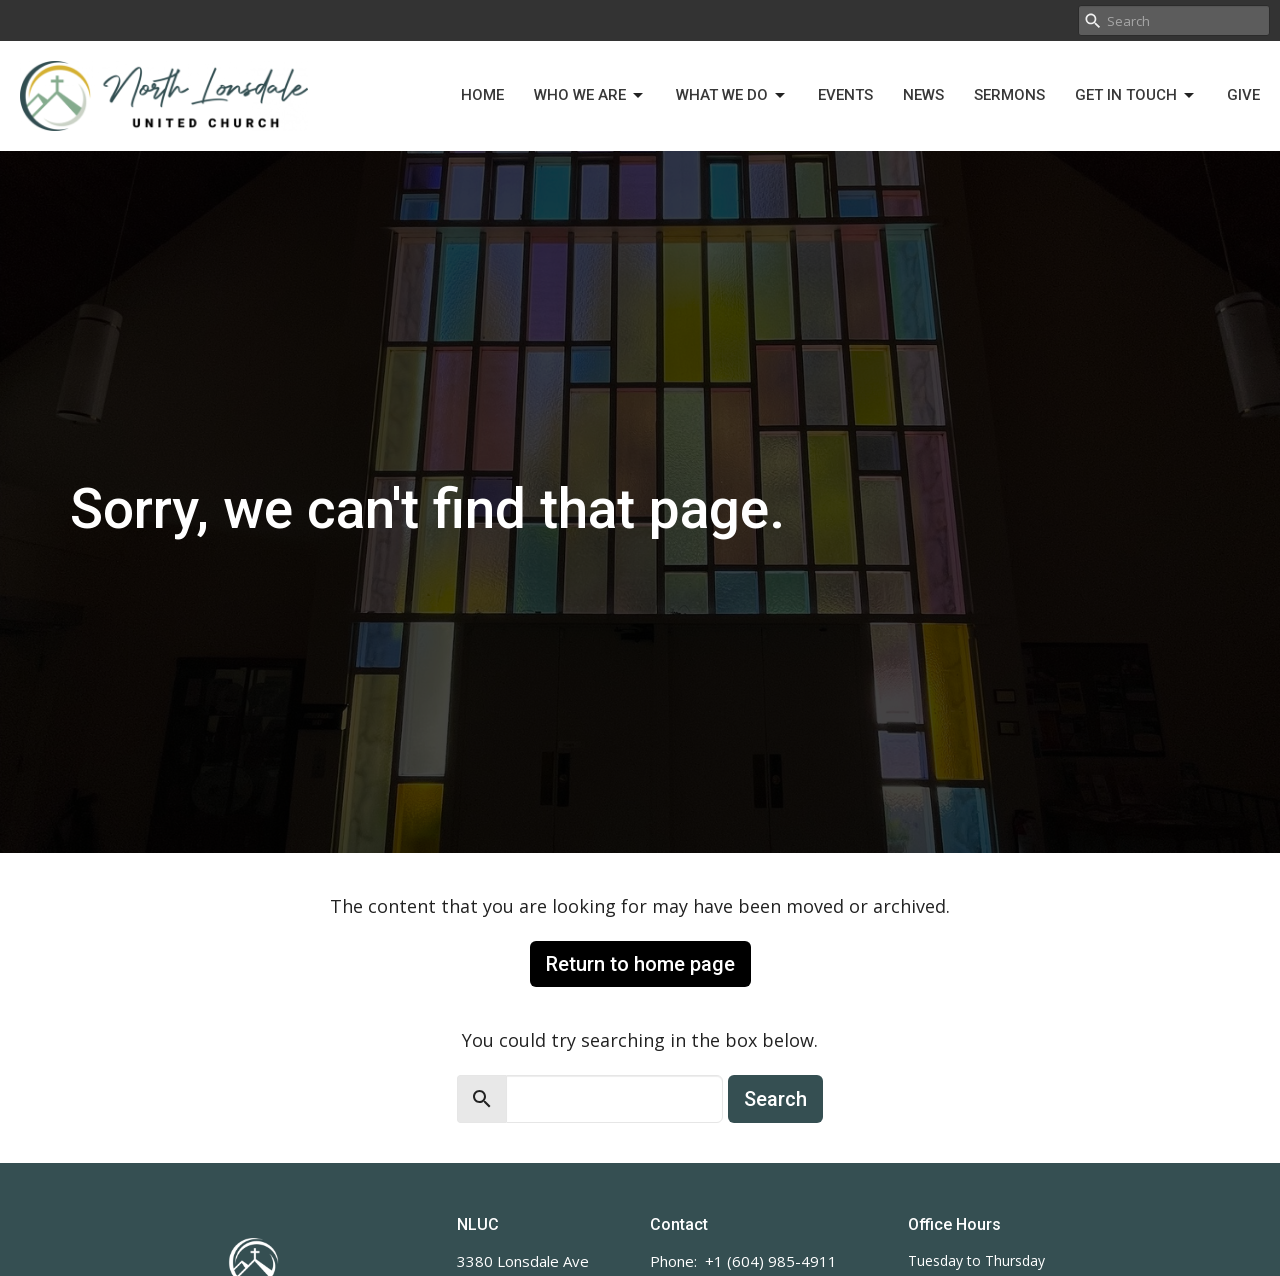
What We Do (732, 96)
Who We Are (590, 96)
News (923, 95)
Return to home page (640, 964)
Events (845, 95)
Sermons (1009, 95)
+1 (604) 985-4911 (771, 1261)
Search (775, 1099)
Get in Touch (1136, 96)
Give (1243, 95)
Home (482, 95)
